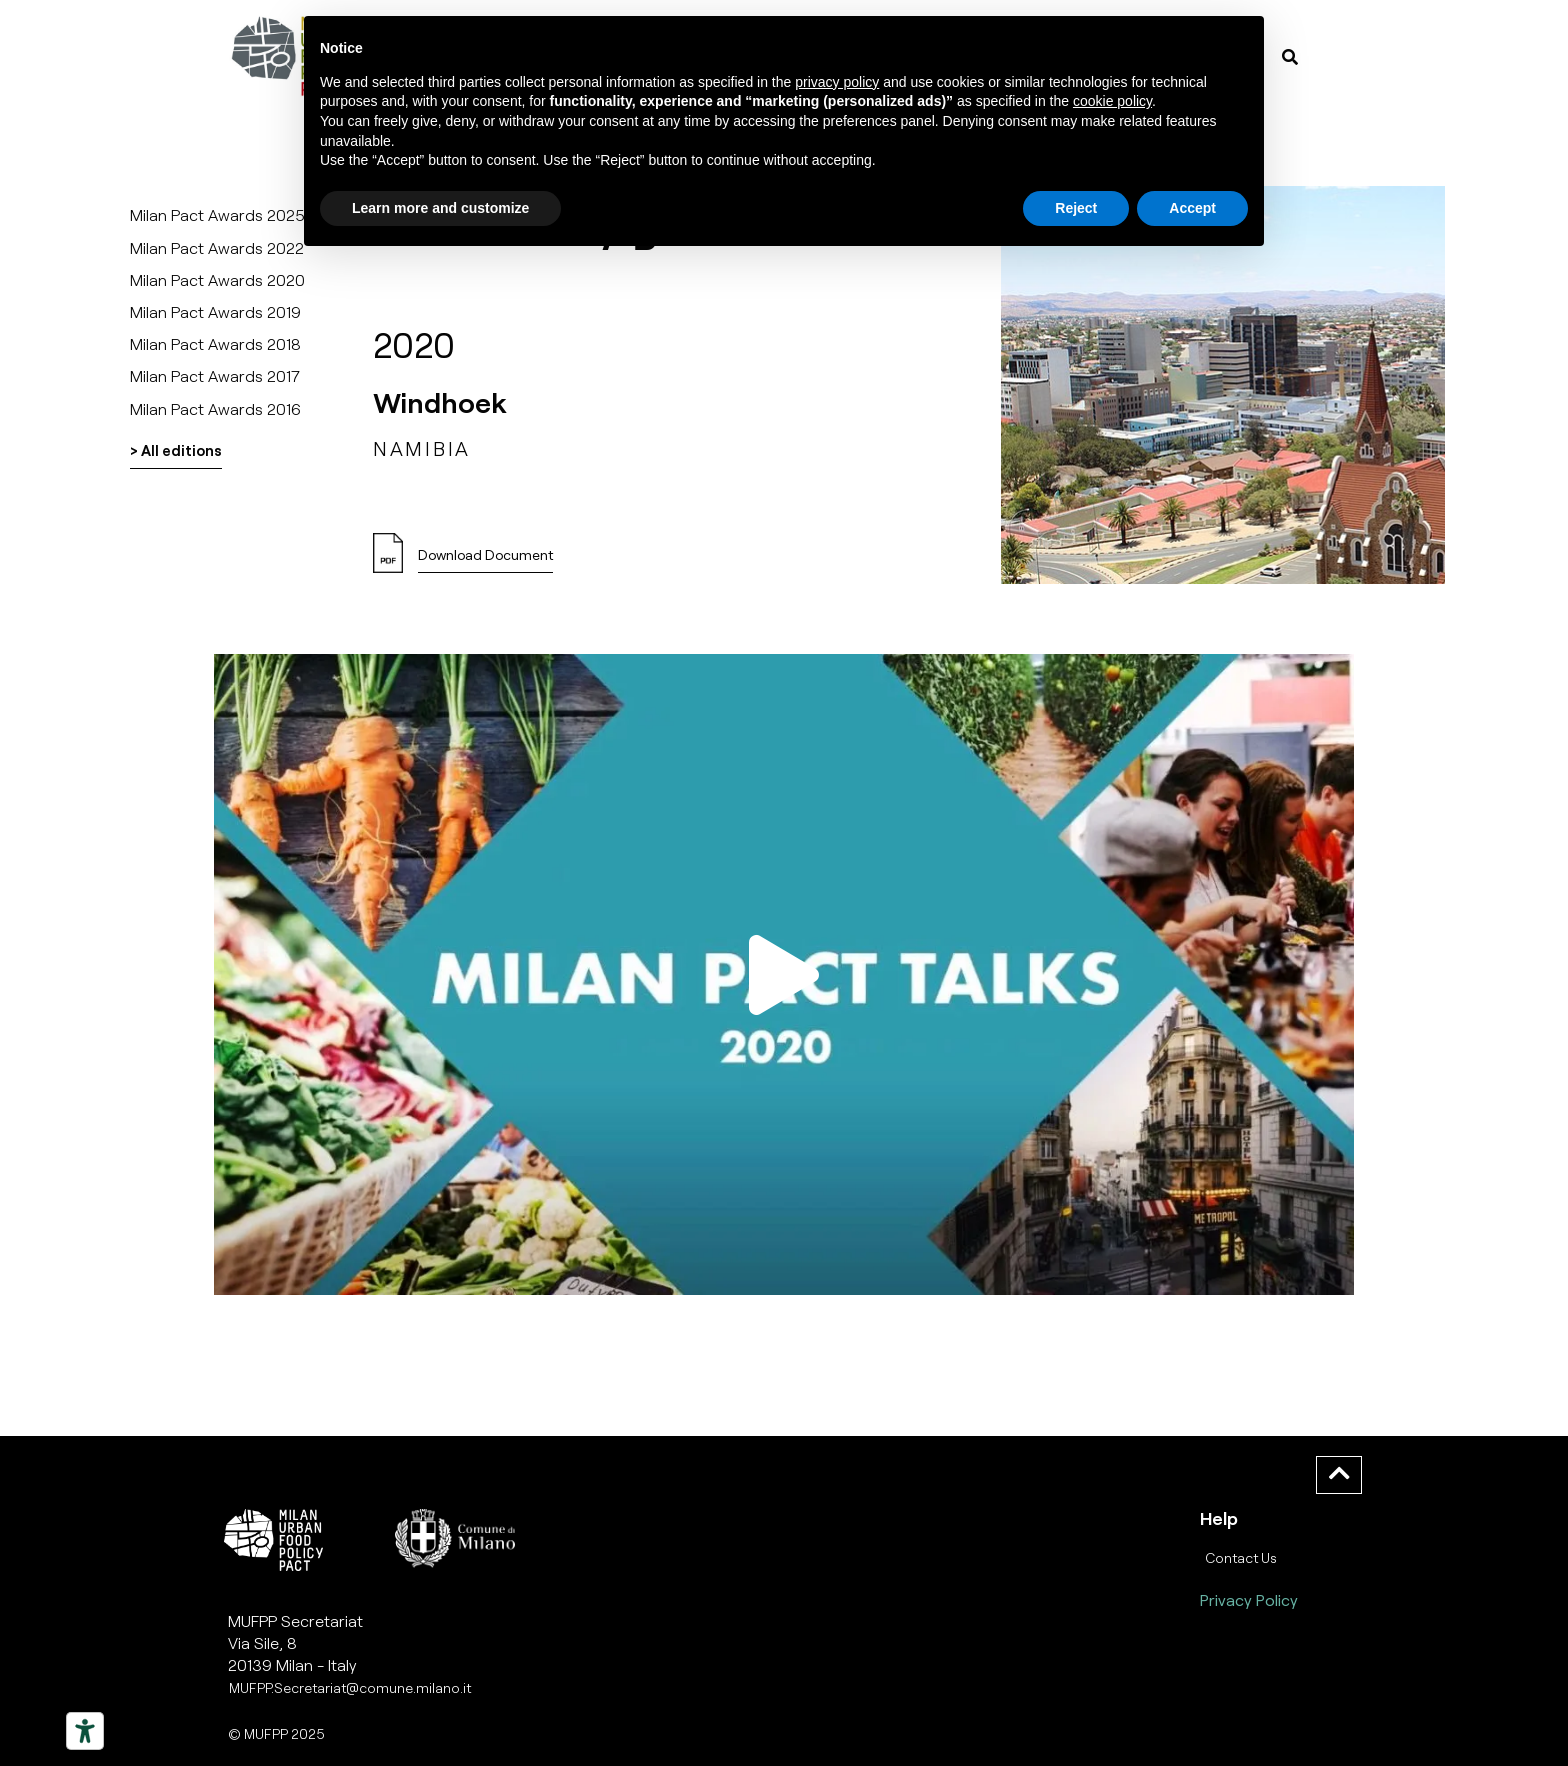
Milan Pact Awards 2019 (215, 311)
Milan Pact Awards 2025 (217, 214)
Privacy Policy (1249, 1599)
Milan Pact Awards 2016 (215, 408)
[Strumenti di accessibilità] (85, 1731)
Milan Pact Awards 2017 (215, 375)
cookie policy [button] (1112, 101)
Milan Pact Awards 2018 (215, 343)
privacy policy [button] (837, 82)
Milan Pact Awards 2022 (217, 247)
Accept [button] (1192, 208)
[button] (485, 560)
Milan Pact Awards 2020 (217, 279)
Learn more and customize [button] (440, 208)
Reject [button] (1076, 208)
